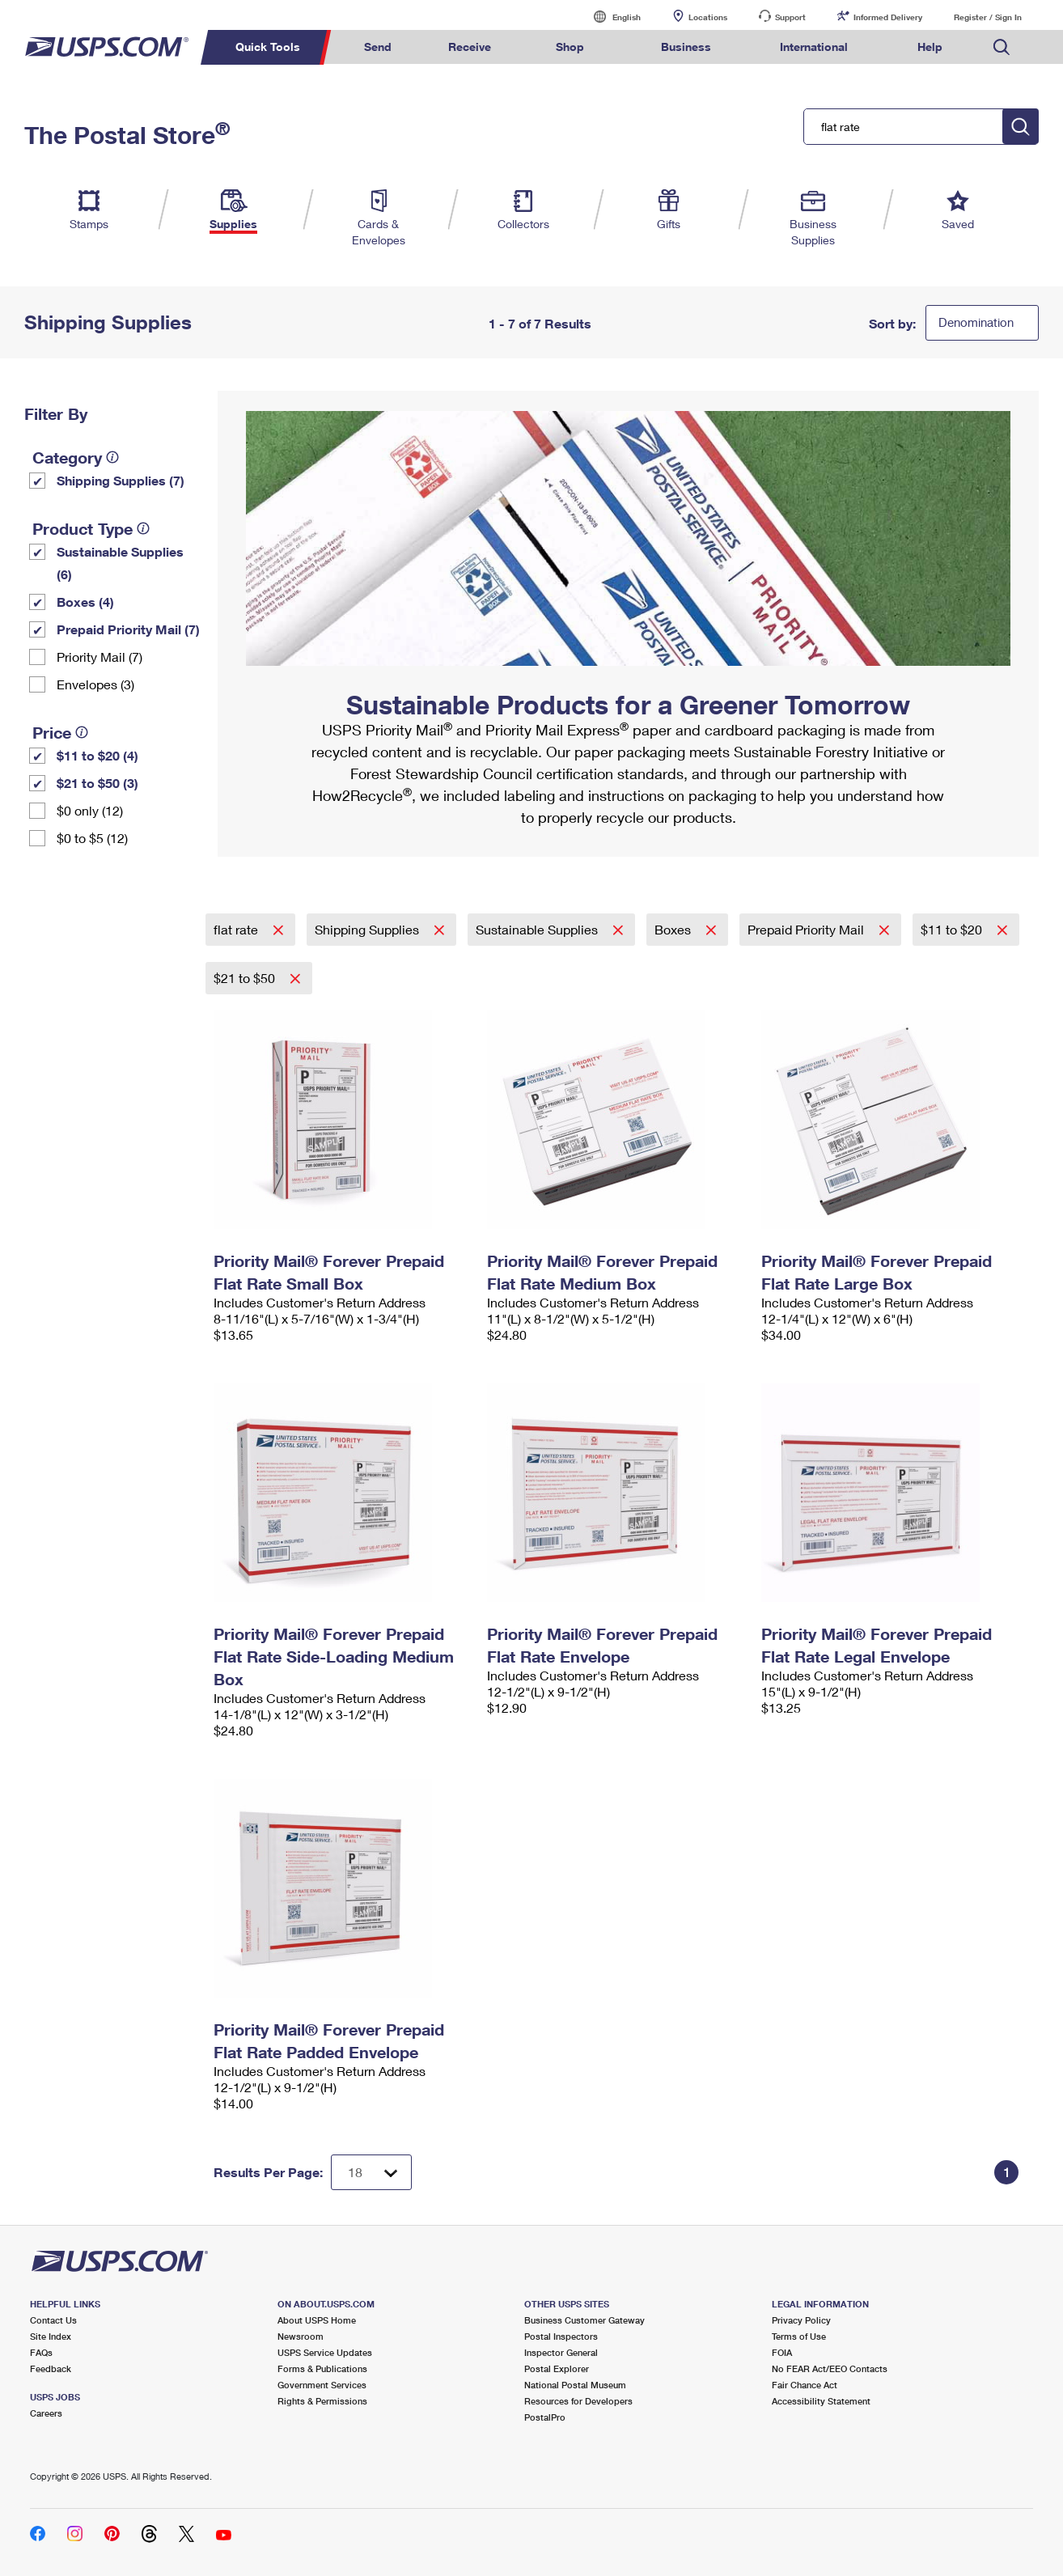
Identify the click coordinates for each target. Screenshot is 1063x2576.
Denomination (976, 322)
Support (790, 17)
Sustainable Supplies (538, 929)
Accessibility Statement (821, 2401)
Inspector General (561, 2352)
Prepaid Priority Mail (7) (128, 629)
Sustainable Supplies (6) (120, 563)
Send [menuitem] (378, 46)
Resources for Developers (578, 2401)
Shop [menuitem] (570, 46)
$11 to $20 (953, 929)
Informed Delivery (887, 17)
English (610, 16)
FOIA (782, 2352)
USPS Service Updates (324, 2352)
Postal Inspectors (561, 2336)
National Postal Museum (575, 2384)
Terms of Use (799, 2336)
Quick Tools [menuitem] (267, 46)
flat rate (237, 929)
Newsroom (300, 2336)
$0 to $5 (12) (92, 837)
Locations (707, 17)
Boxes (674, 929)
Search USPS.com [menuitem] (1001, 47)
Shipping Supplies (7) (120, 480)
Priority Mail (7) (99, 656)
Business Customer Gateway (584, 2320)
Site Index (50, 2336)
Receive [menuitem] (469, 46)
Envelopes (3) (95, 684)
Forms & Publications (322, 2368)
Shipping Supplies (368, 929)
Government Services (321, 2384)
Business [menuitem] (686, 46)
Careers (46, 2413)
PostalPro (544, 2417)
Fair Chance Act (804, 2384)
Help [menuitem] (929, 46)
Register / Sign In (988, 17)
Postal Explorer (556, 2368)
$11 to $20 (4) (97, 755)
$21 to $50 (246, 977)
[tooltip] (112, 457)
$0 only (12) (90, 810)
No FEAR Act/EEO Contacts (829, 2368)
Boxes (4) (85, 601)
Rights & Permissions (322, 2401)
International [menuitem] (814, 46)
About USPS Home (316, 2320)
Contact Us (53, 2320)
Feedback (50, 2368)
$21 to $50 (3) (97, 782)
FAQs (41, 2352)
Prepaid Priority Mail (807, 929)
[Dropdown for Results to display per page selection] (371, 2172)
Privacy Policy (801, 2320)
